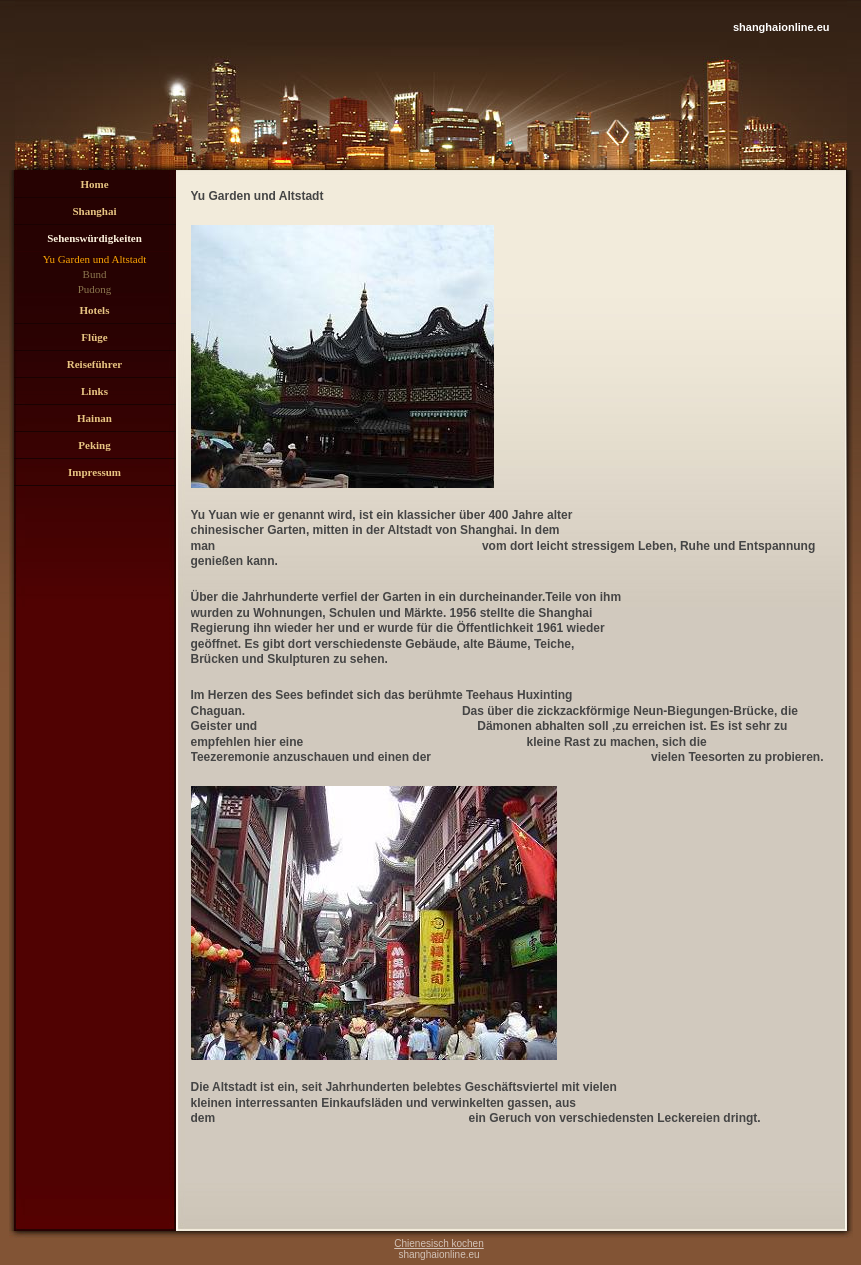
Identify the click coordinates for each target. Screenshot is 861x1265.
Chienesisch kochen (439, 1243)
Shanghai (94, 211)
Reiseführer (94, 364)
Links (94, 391)
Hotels (95, 310)
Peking (94, 445)
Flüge (94, 337)
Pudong (95, 289)
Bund (95, 274)
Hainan (94, 418)
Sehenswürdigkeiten (94, 238)
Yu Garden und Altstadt (95, 259)
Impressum (94, 472)
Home (94, 184)
